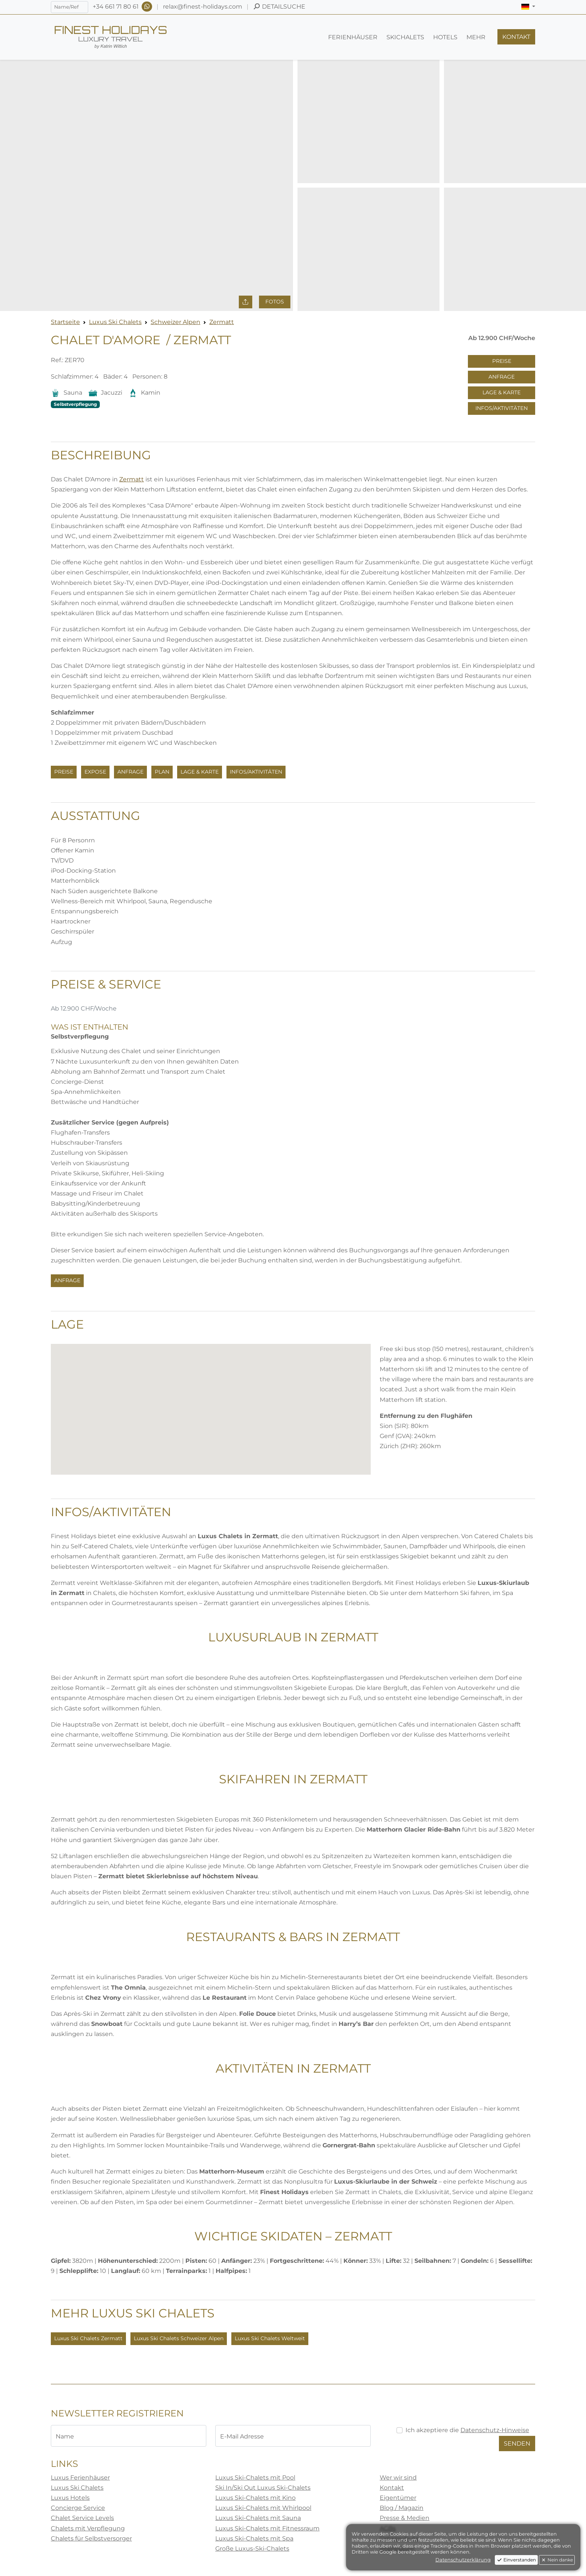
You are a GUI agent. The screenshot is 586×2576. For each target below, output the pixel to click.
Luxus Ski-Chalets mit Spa (254, 2538)
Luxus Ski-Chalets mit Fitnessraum (267, 2528)
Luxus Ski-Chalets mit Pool (255, 2477)
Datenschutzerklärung (463, 2560)
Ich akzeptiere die (467, 2430)
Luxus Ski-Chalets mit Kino (255, 2497)
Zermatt (221, 322)
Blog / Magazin (401, 2507)
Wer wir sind (398, 2477)
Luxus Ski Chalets (115, 322)
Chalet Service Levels (82, 2517)
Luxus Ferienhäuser (80, 2477)
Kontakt (392, 2487)
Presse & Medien (404, 2517)
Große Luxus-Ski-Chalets (252, 2548)
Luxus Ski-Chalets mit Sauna (258, 2517)
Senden (517, 2443)
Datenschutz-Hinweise (494, 2430)
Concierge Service (78, 2507)
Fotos (274, 301)
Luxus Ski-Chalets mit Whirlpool (263, 2507)
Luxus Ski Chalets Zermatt (88, 2338)
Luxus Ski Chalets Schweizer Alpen (178, 2338)
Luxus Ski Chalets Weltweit (270, 2338)
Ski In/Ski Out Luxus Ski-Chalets (263, 2487)
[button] (528, 6)
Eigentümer (398, 2497)
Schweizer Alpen (175, 322)
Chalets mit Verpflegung (88, 2528)
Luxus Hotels (70, 2497)
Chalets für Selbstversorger (91, 2538)
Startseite (65, 322)
